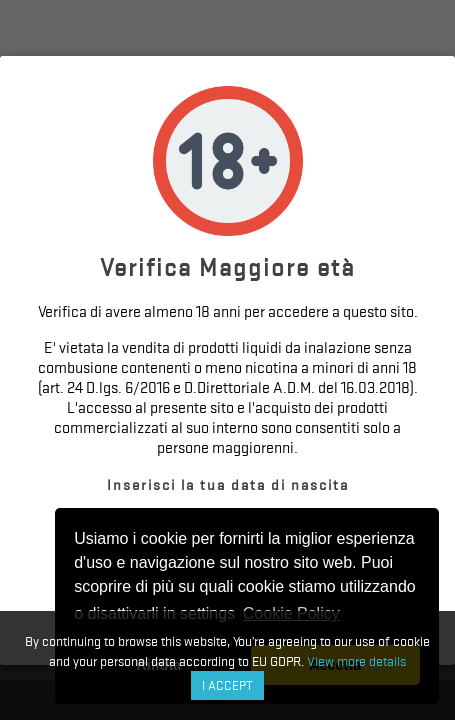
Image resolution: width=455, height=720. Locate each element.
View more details (356, 661)
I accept (227, 685)
